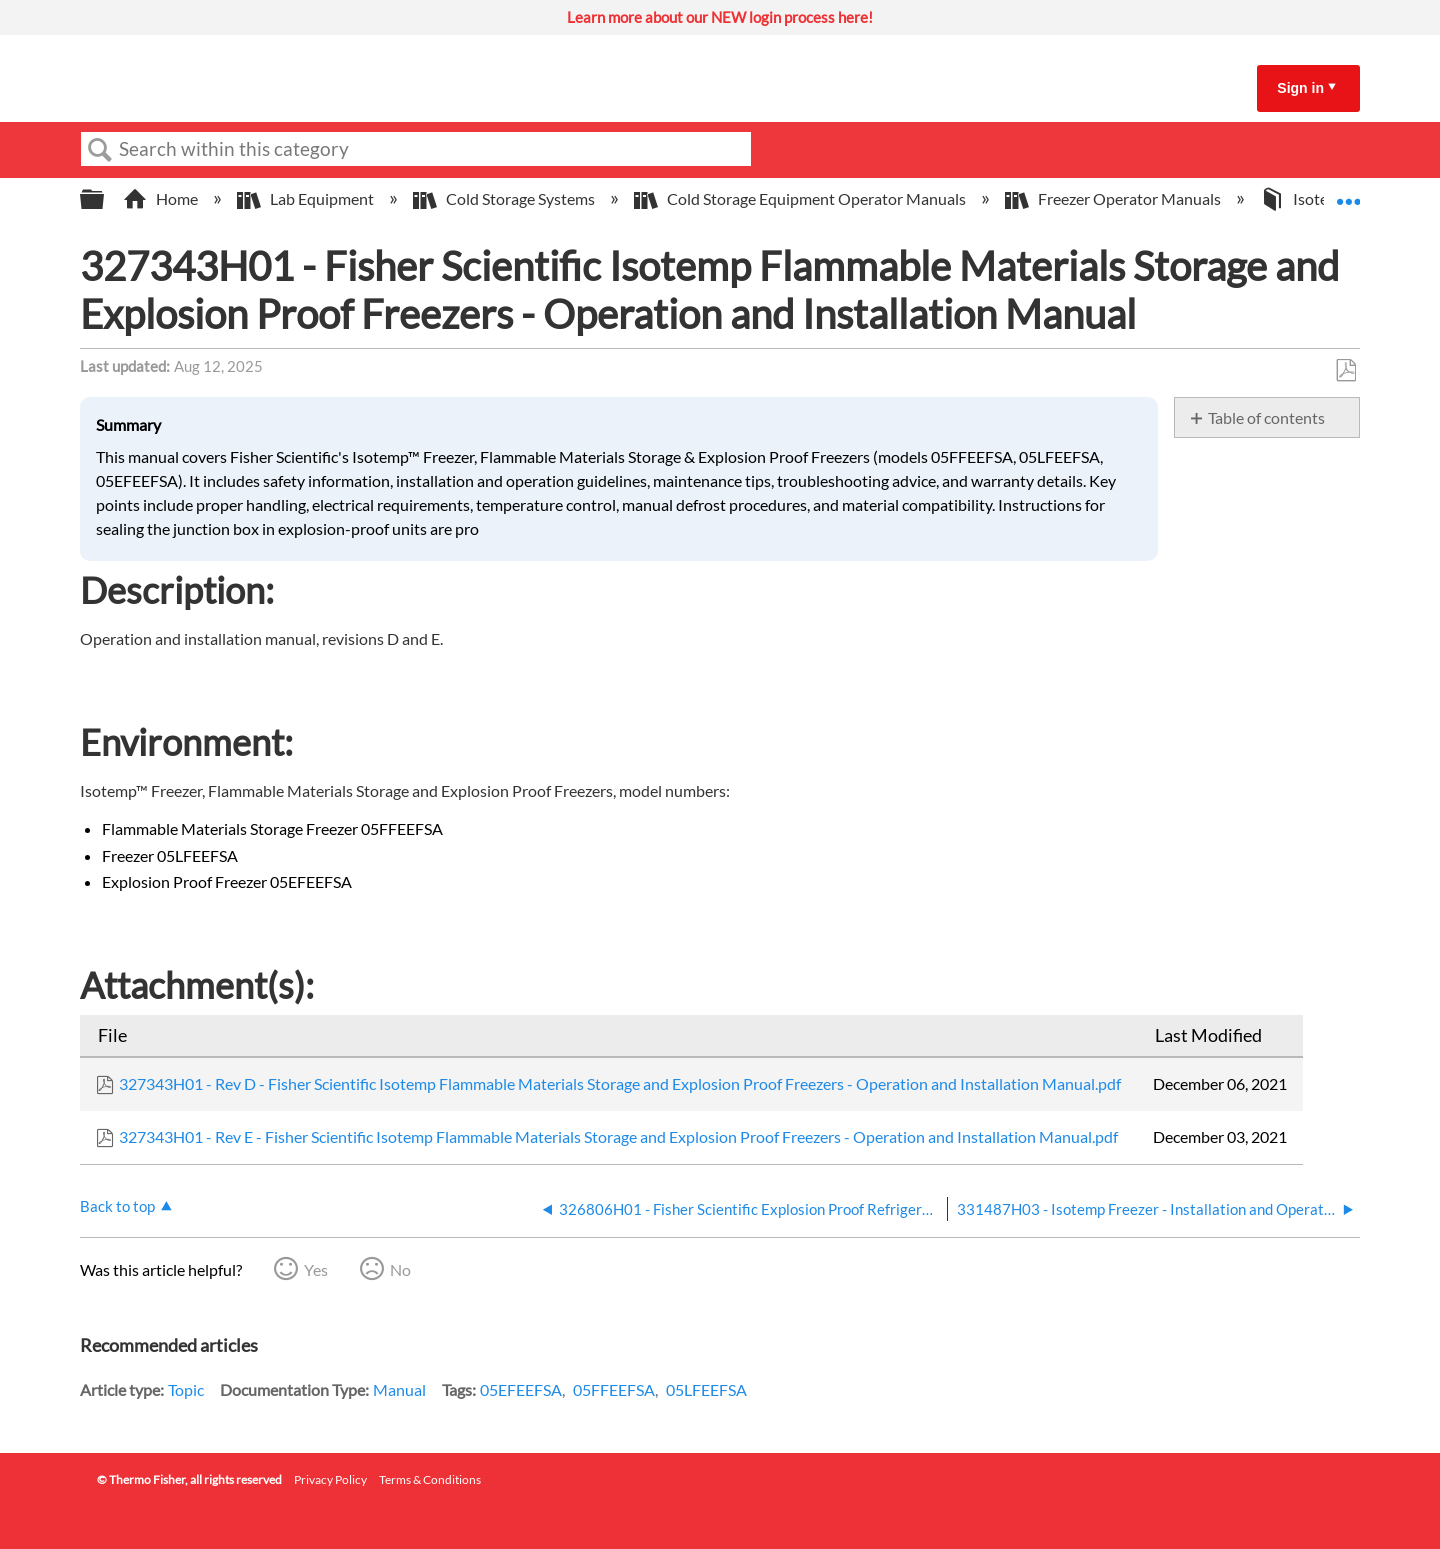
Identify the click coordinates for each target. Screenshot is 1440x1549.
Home (162, 198)
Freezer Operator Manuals (1114, 198)
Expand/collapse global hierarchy (105, 199)
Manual (399, 1389)
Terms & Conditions (430, 1479)
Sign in (1300, 88)
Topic (186, 1389)
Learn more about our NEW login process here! (720, 17)
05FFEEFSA (614, 1389)
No (400, 1269)
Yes (316, 1269)
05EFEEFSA (521, 1389)
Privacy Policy (330, 1479)
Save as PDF (1345, 371)
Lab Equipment (307, 198)
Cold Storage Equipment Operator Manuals (801, 198)
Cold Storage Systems (505, 198)
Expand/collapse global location (1348, 193)
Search (100, 150)
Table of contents (1266, 417)
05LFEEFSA (706, 1389)
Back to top (117, 1206)
